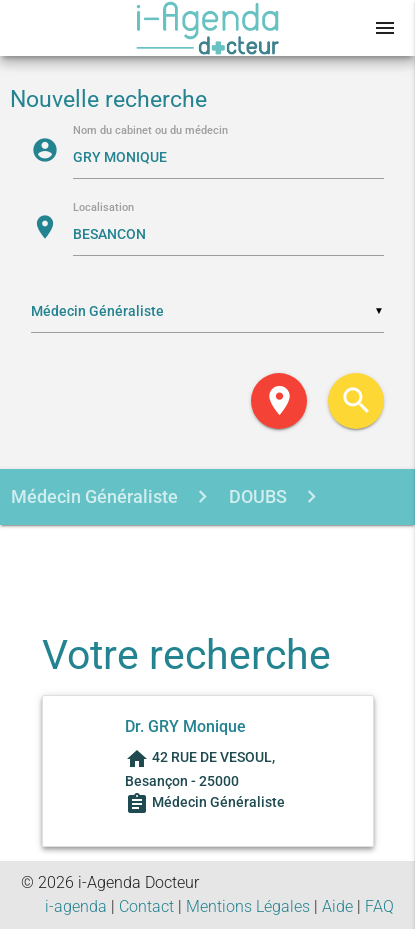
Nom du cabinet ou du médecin (150, 131)
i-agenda (76, 906)
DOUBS (256, 496)
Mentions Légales (248, 906)
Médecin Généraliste (94, 496)
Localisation (103, 208)
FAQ (379, 906)
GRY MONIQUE (211, 553)
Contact (146, 906)
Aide (337, 906)
